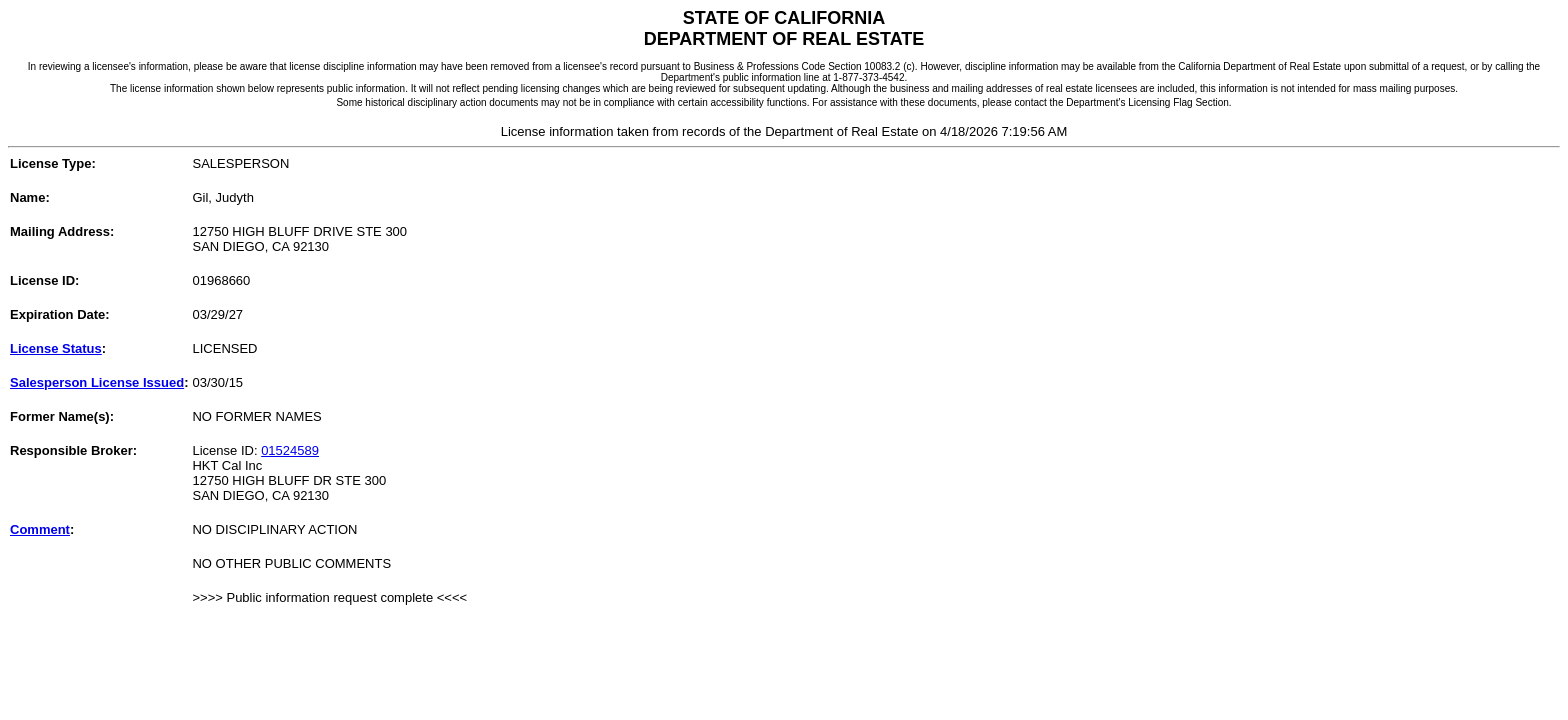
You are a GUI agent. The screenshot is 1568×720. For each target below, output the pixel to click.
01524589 (290, 450)
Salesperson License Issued (97, 382)
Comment (40, 529)
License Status (56, 348)
